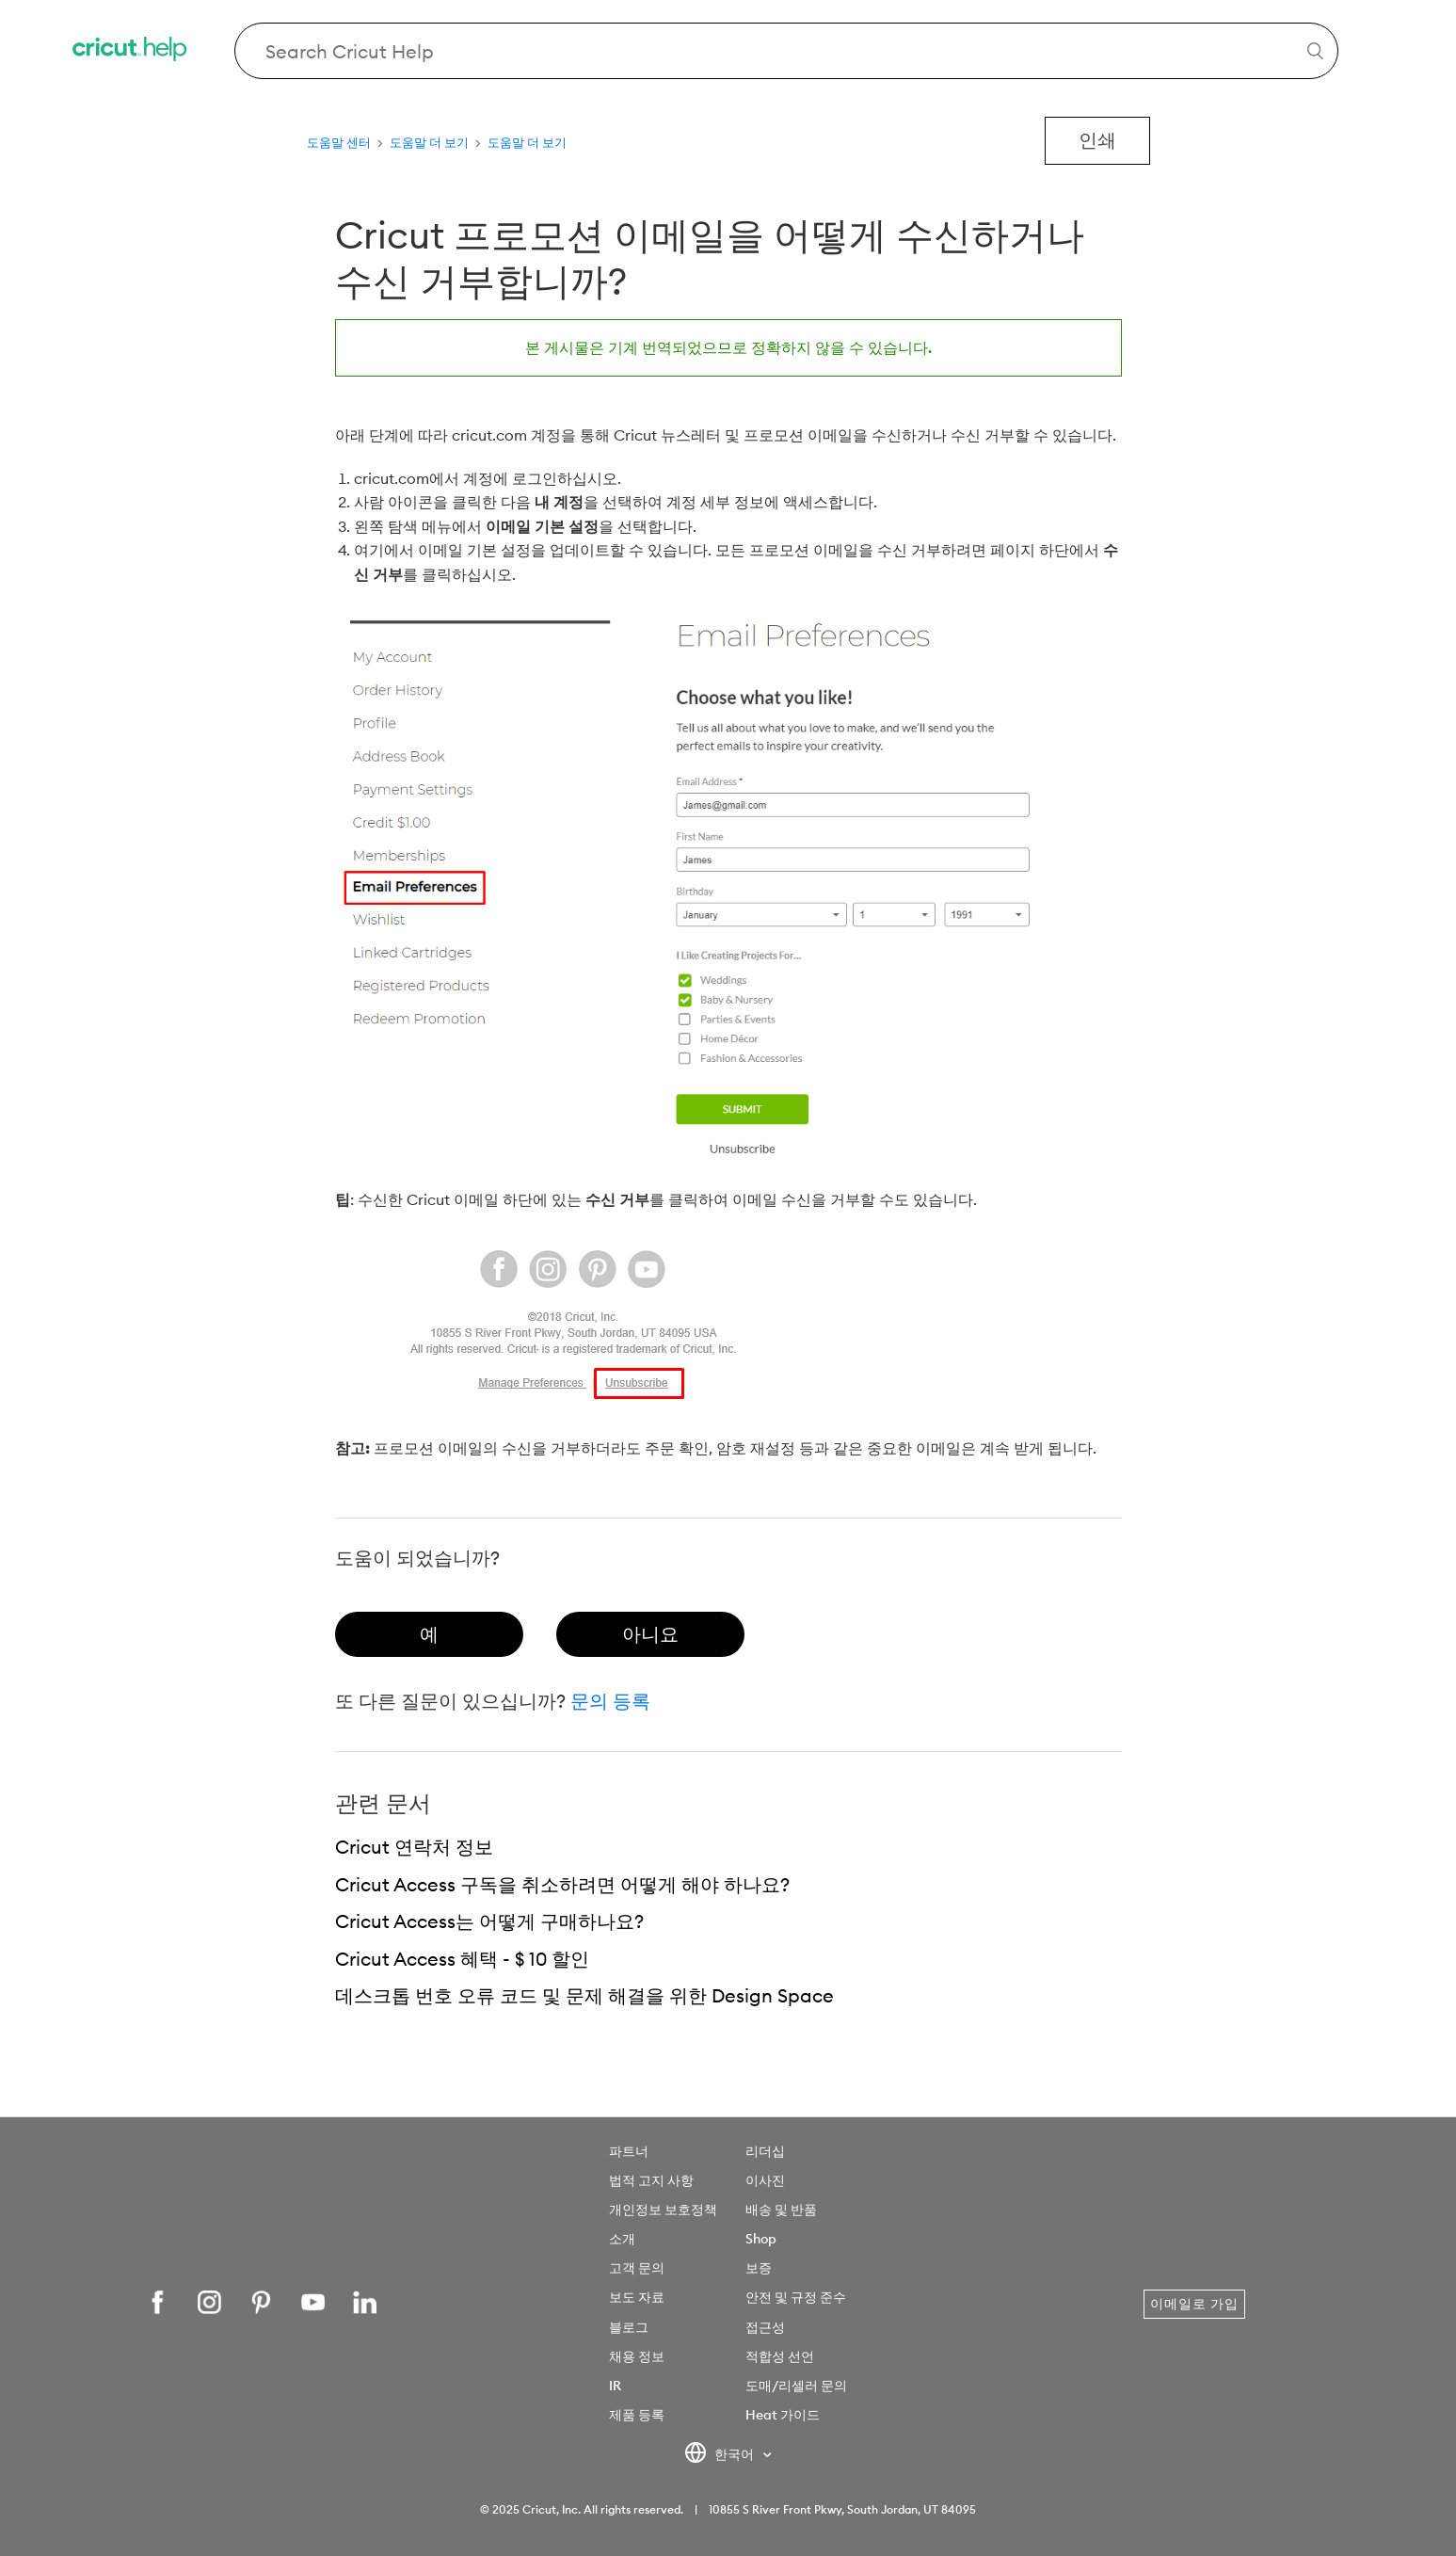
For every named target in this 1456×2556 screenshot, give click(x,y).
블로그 (628, 2327)
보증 (758, 2267)
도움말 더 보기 (429, 142)
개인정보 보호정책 (663, 2209)
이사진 (765, 2180)
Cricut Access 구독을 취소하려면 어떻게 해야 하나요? (562, 1884)
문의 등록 (610, 1700)
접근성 (765, 2327)
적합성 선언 (779, 2356)
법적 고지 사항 (651, 2180)
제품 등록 (636, 2414)
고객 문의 (636, 2267)
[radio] (429, 1634)
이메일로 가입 (1194, 2303)
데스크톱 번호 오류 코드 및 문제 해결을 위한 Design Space (584, 1995)
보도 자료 (636, 2297)
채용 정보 (636, 2356)
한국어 (720, 2455)
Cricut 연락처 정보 (414, 1846)
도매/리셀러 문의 (796, 2385)
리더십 (765, 2151)
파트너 (628, 2151)
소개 (622, 2238)
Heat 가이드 (782, 2414)
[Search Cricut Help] (786, 51)
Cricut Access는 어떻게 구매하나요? (489, 1921)
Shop (760, 2238)
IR (615, 2385)
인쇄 (1097, 140)
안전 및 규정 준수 (795, 2297)
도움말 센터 (339, 142)
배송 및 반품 (781, 2209)
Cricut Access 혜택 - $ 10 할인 (462, 1958)
